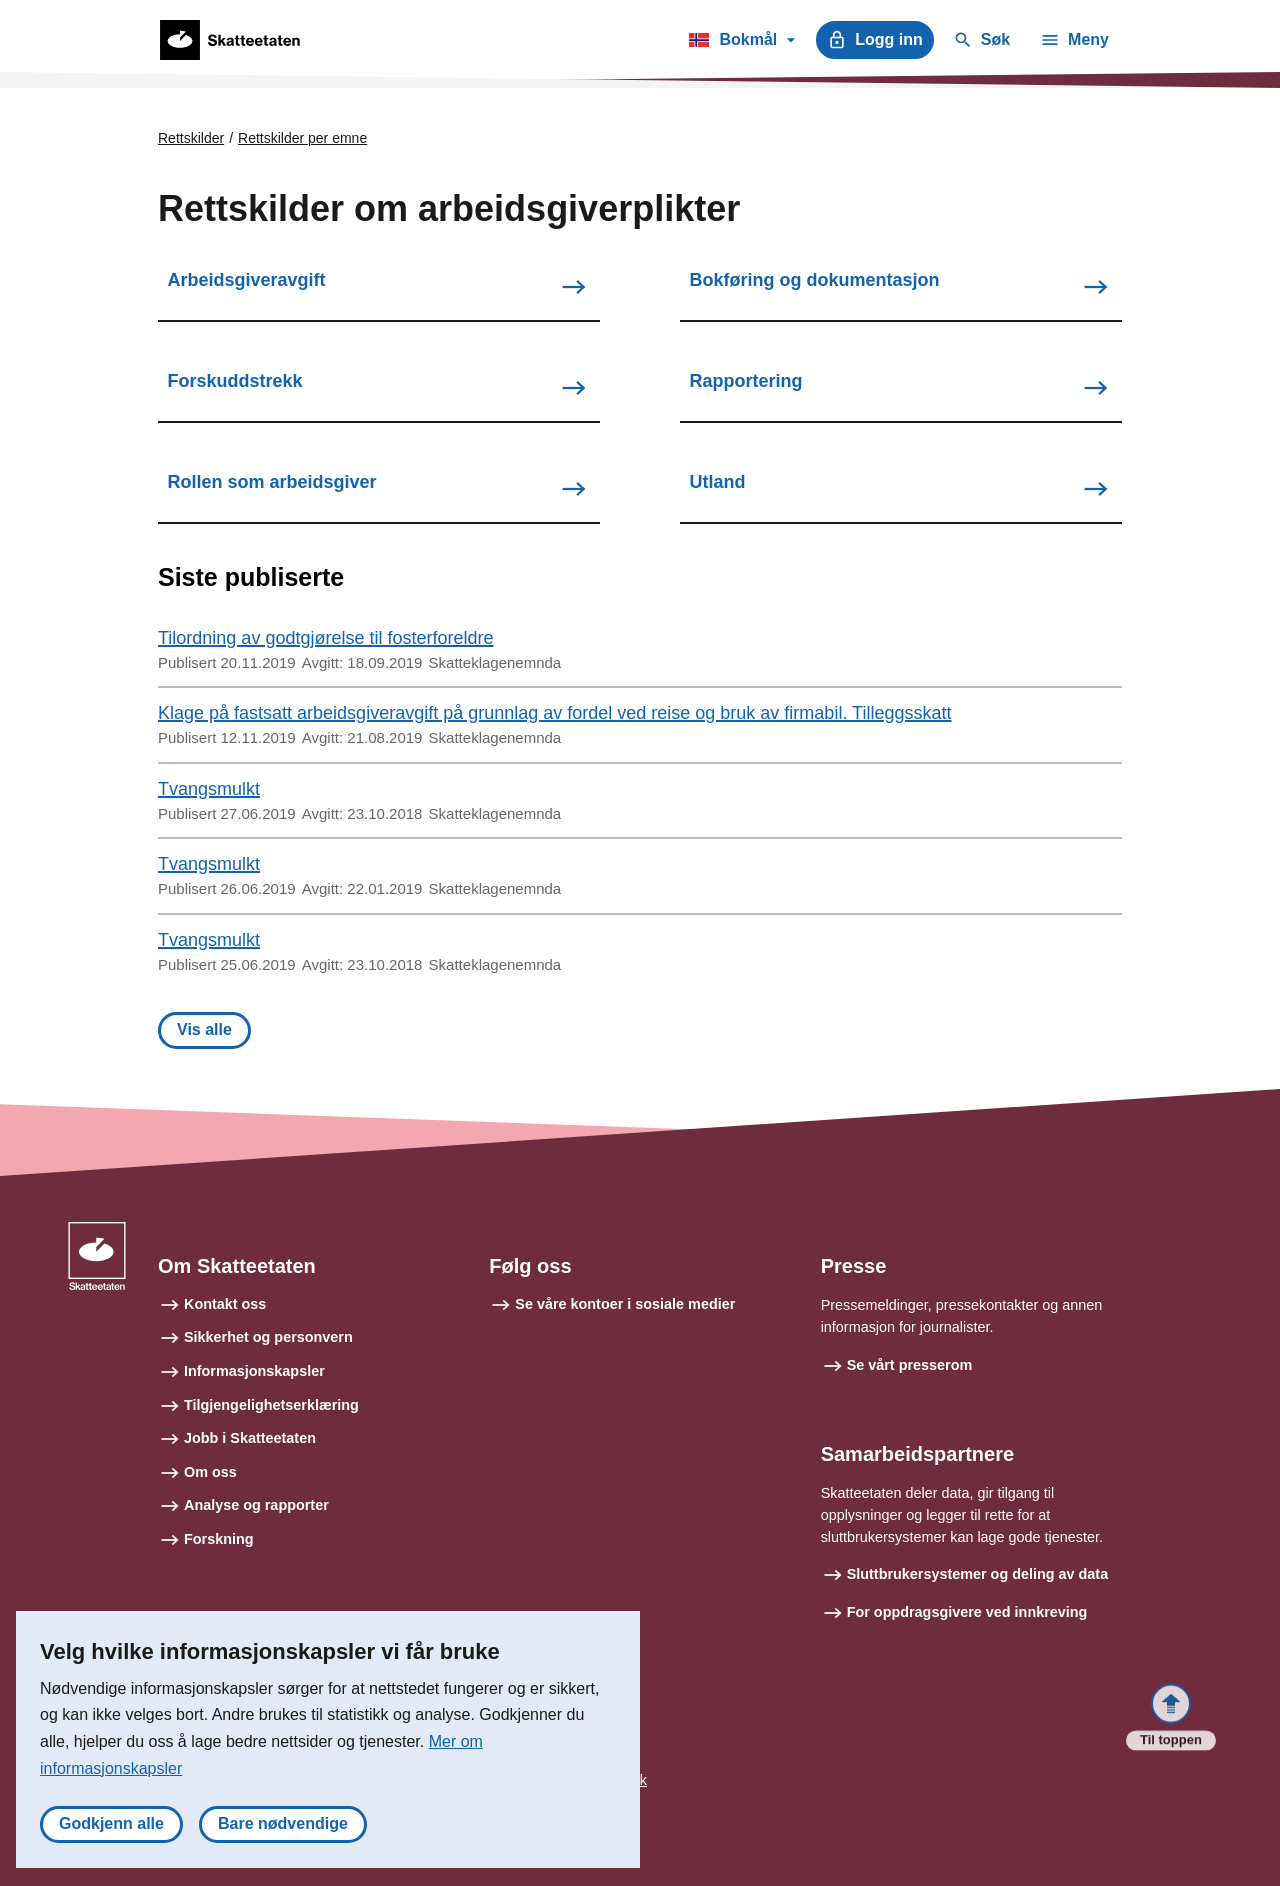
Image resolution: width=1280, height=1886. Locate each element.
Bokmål (741, 43)
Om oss (210, 1472)
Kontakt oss (225, 1304)
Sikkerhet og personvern (268, 1337)
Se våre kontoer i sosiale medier (625, 1304)
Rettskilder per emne (302, 138)
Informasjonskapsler (254, 1371)
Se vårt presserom (910, 1365)
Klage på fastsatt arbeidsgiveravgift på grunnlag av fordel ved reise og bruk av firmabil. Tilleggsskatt (554, 713)
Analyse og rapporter (256, 1505)
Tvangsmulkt (209, 789)
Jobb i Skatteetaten (250, 1438)
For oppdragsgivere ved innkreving (967, 1612)
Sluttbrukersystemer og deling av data (978, 1574)
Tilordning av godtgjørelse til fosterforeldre (326, 638)
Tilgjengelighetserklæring (271, 1405)
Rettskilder (191, 138)
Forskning (219, 1539)
